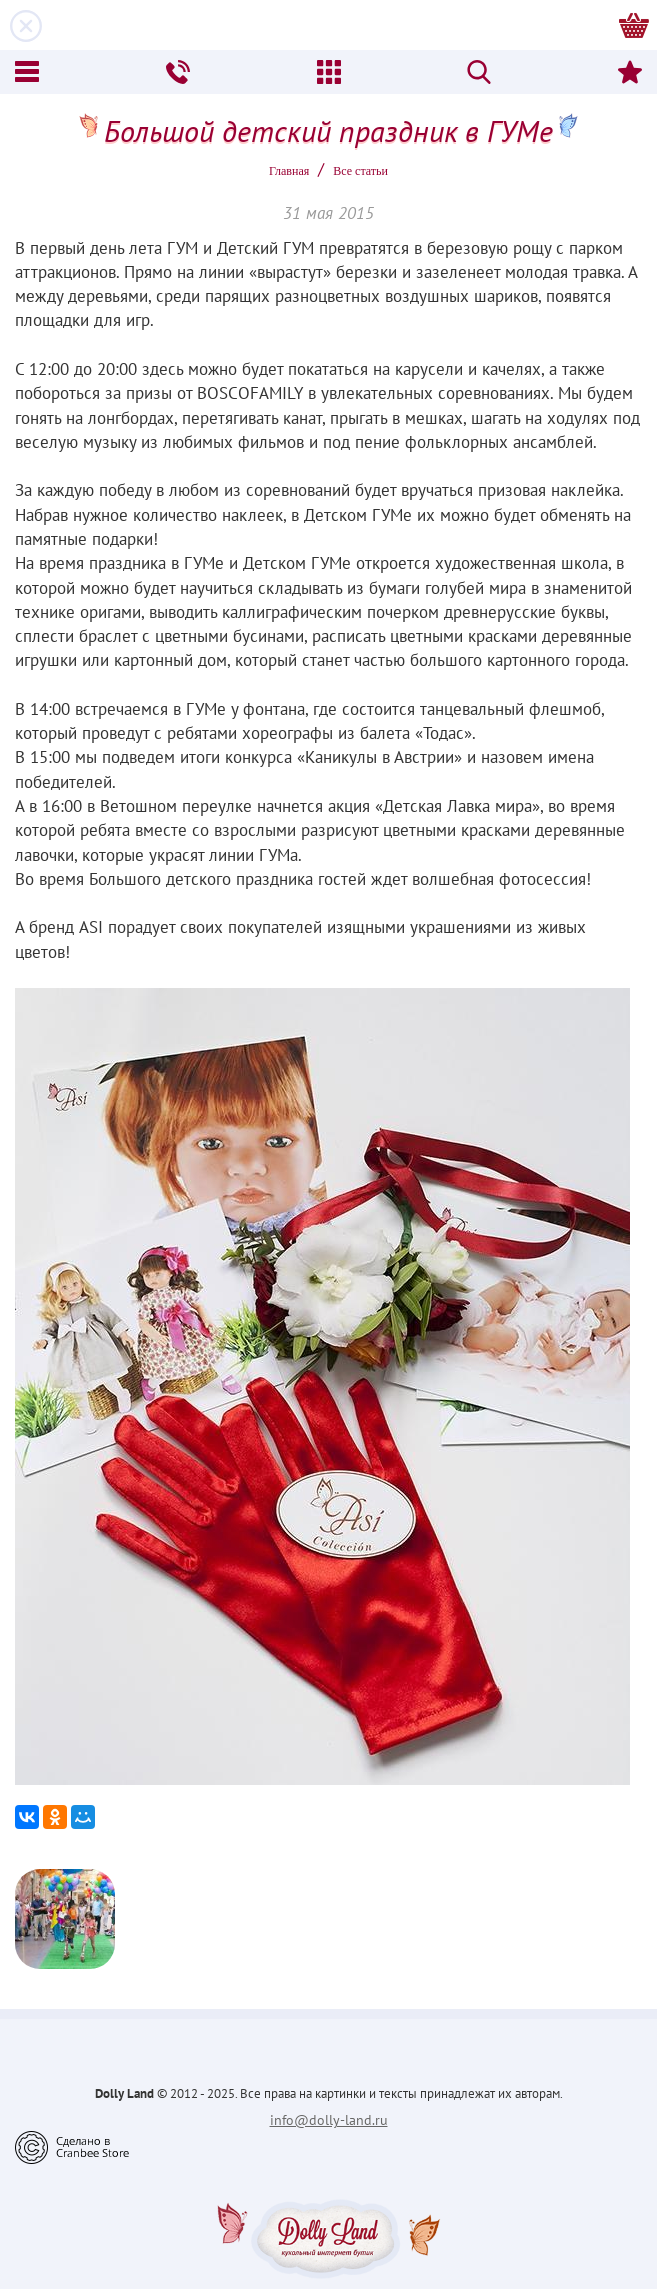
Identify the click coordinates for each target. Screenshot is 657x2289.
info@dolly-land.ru (329, 2120)
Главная (289, 171)
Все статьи (360, 171)
